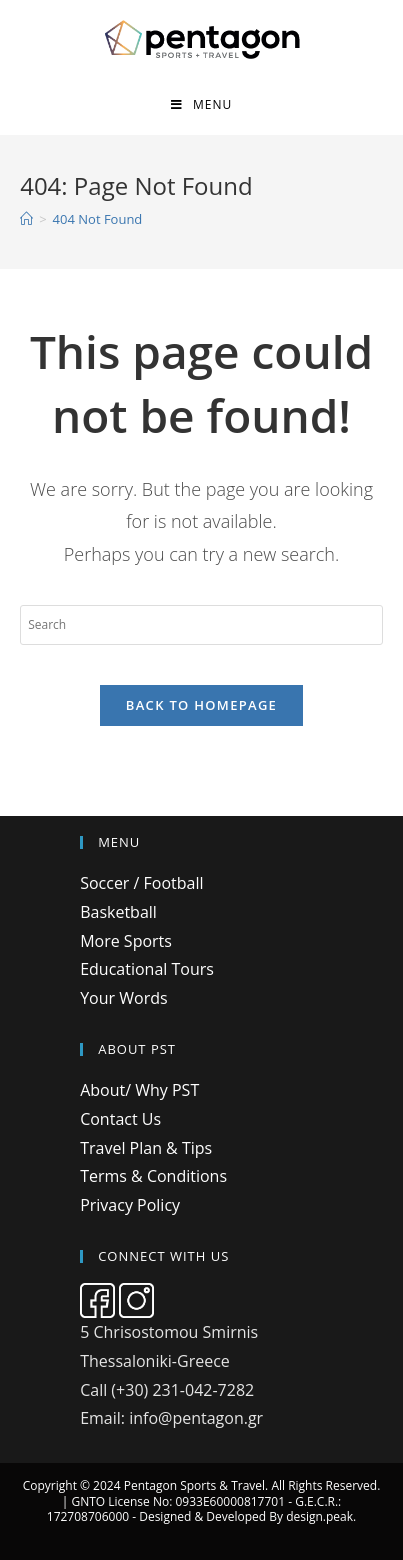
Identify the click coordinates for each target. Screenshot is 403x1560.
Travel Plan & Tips (146, 1148)
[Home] (26, 219)
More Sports (126, 941)
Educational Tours (147, 969)
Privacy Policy (130, 1205)
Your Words (123, 998)
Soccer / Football (141, 883)
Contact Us (120, 1119)
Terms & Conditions (153, 1176)
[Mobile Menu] (201, 104)
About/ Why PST (139, 1090)
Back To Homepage (201, 705)
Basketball (118, 912)
